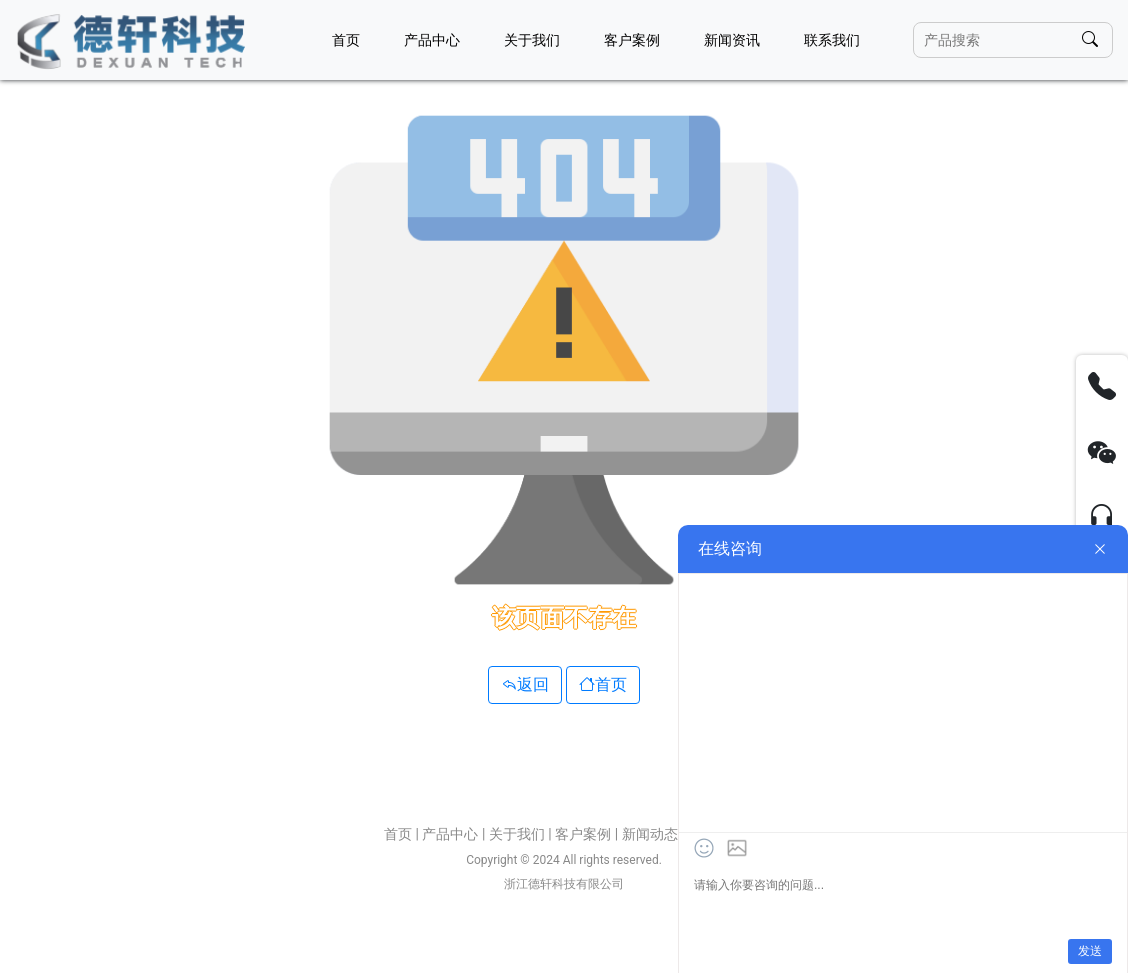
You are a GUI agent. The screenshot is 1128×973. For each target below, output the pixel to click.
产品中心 (432, 40)
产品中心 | (455, 834)
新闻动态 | (655, 834)
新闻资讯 (732, 40)
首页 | (403, 834)
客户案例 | (588, 834)
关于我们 (532, 40)
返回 (525, 684)
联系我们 (832, 40)
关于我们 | (522, 834)
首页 (346, 40)
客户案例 (632, 40)
